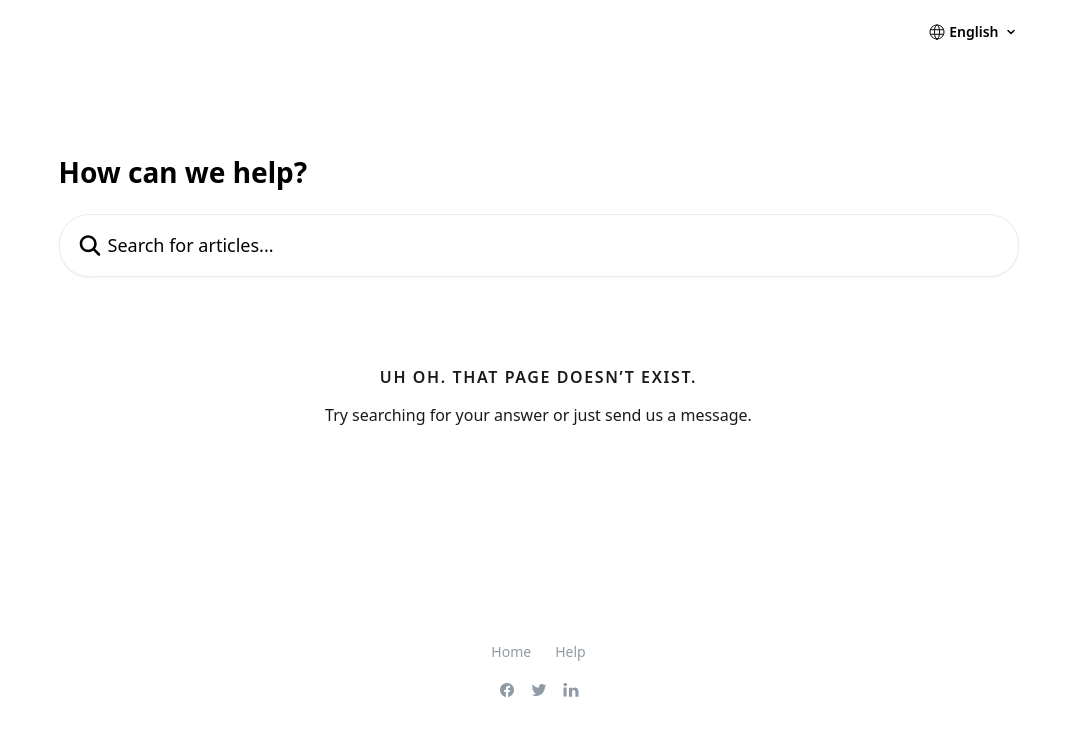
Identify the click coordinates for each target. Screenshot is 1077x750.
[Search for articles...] (539, 245)
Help (570, 651)
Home (511, 651)
